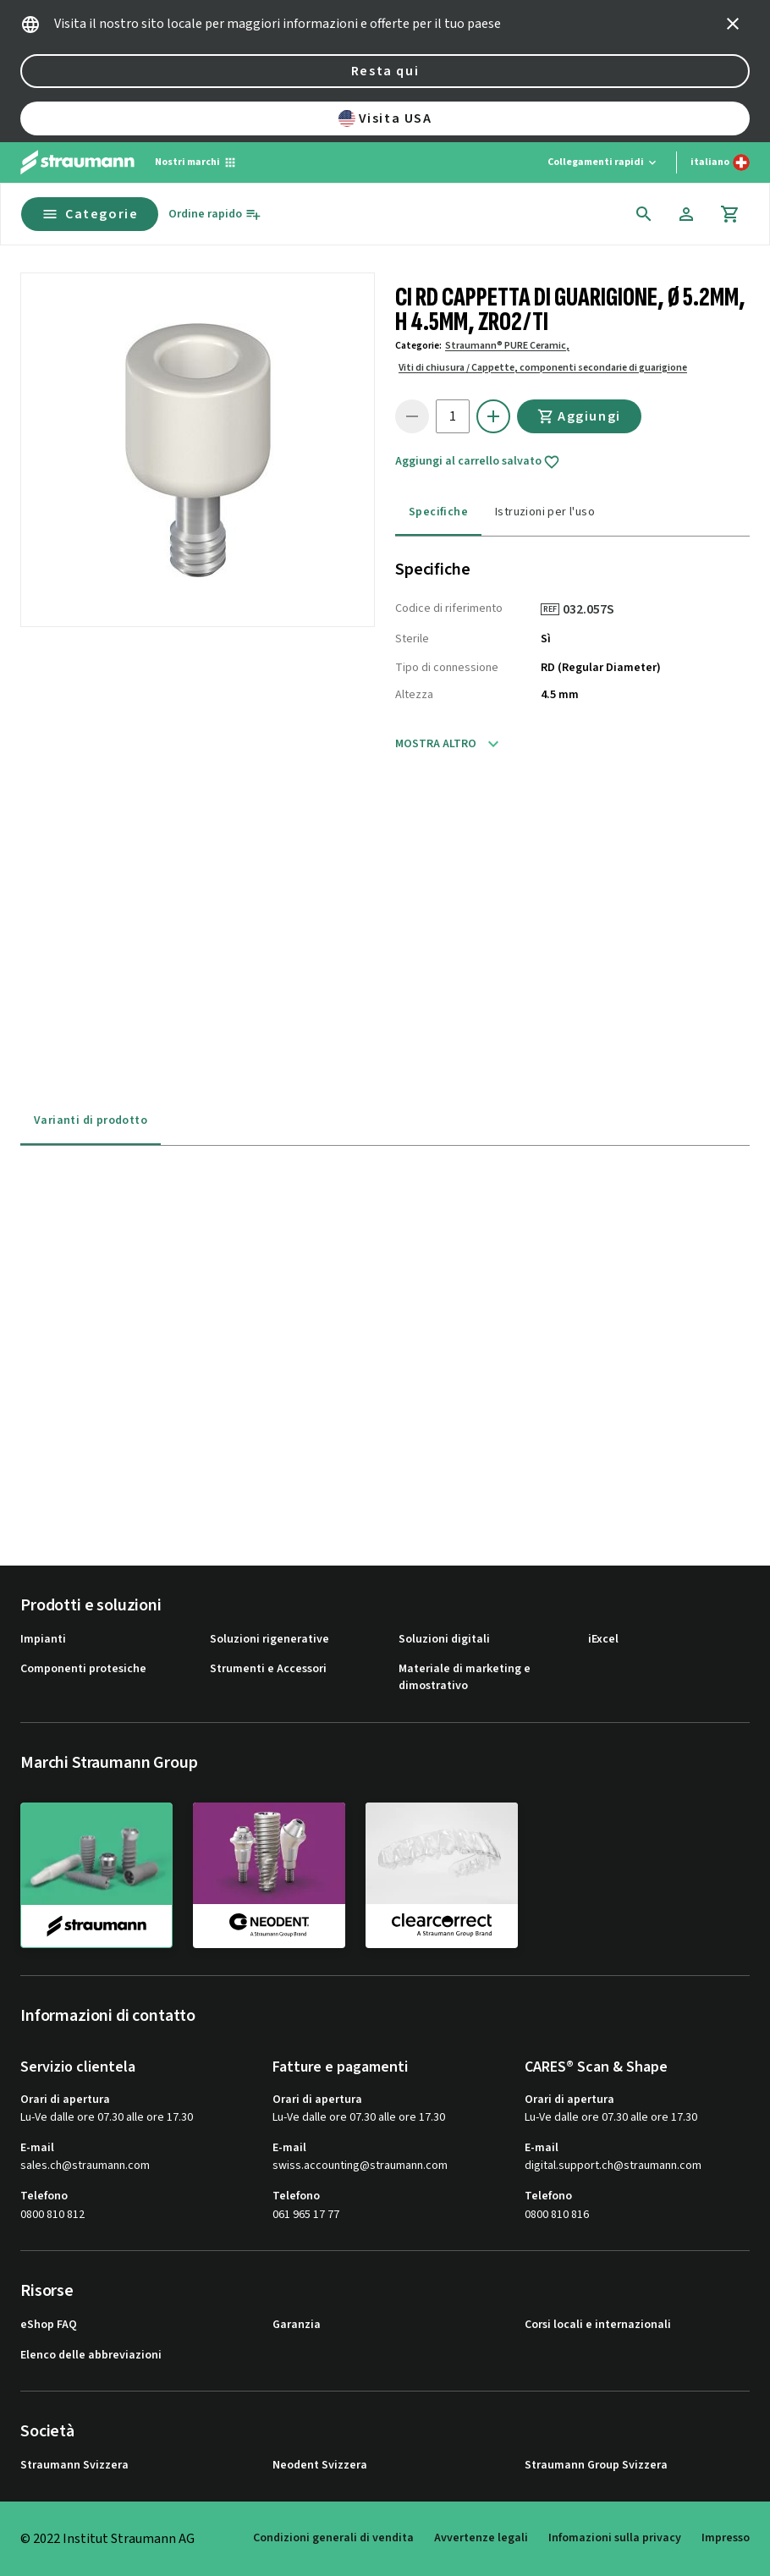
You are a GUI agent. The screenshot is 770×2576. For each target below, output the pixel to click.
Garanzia (296, 2325)
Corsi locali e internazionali (598, 2325)
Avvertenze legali (481, 2537)
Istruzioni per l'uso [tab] (545, 512)
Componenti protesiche (83, 1669)
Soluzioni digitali (444, 1640)
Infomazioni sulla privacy (614, 2537)
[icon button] (733, 24)
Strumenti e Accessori (268, 1669)
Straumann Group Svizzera (596, 2466)
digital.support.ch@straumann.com (613, 2166)
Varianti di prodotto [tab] (90, 1120)
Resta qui (385, 71)
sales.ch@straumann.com (85, 2166)
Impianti (43, 1640)
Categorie (89, 214)
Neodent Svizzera (319, 2466)
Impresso (725, 2537)
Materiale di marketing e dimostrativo (465, 1677)
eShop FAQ (48, 2325)
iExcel (603, 1640)
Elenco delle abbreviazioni (91, 2356)
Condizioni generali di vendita (333, 2537)
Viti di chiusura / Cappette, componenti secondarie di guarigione (543, 368)
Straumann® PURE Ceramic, (507, 346)
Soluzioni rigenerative (269, 1640)
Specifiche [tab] (438, 512)
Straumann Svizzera (74, 2466)
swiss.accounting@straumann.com (360, 2166)
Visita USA (385, 118)
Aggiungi (579, 416)
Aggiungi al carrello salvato (477, 462)
